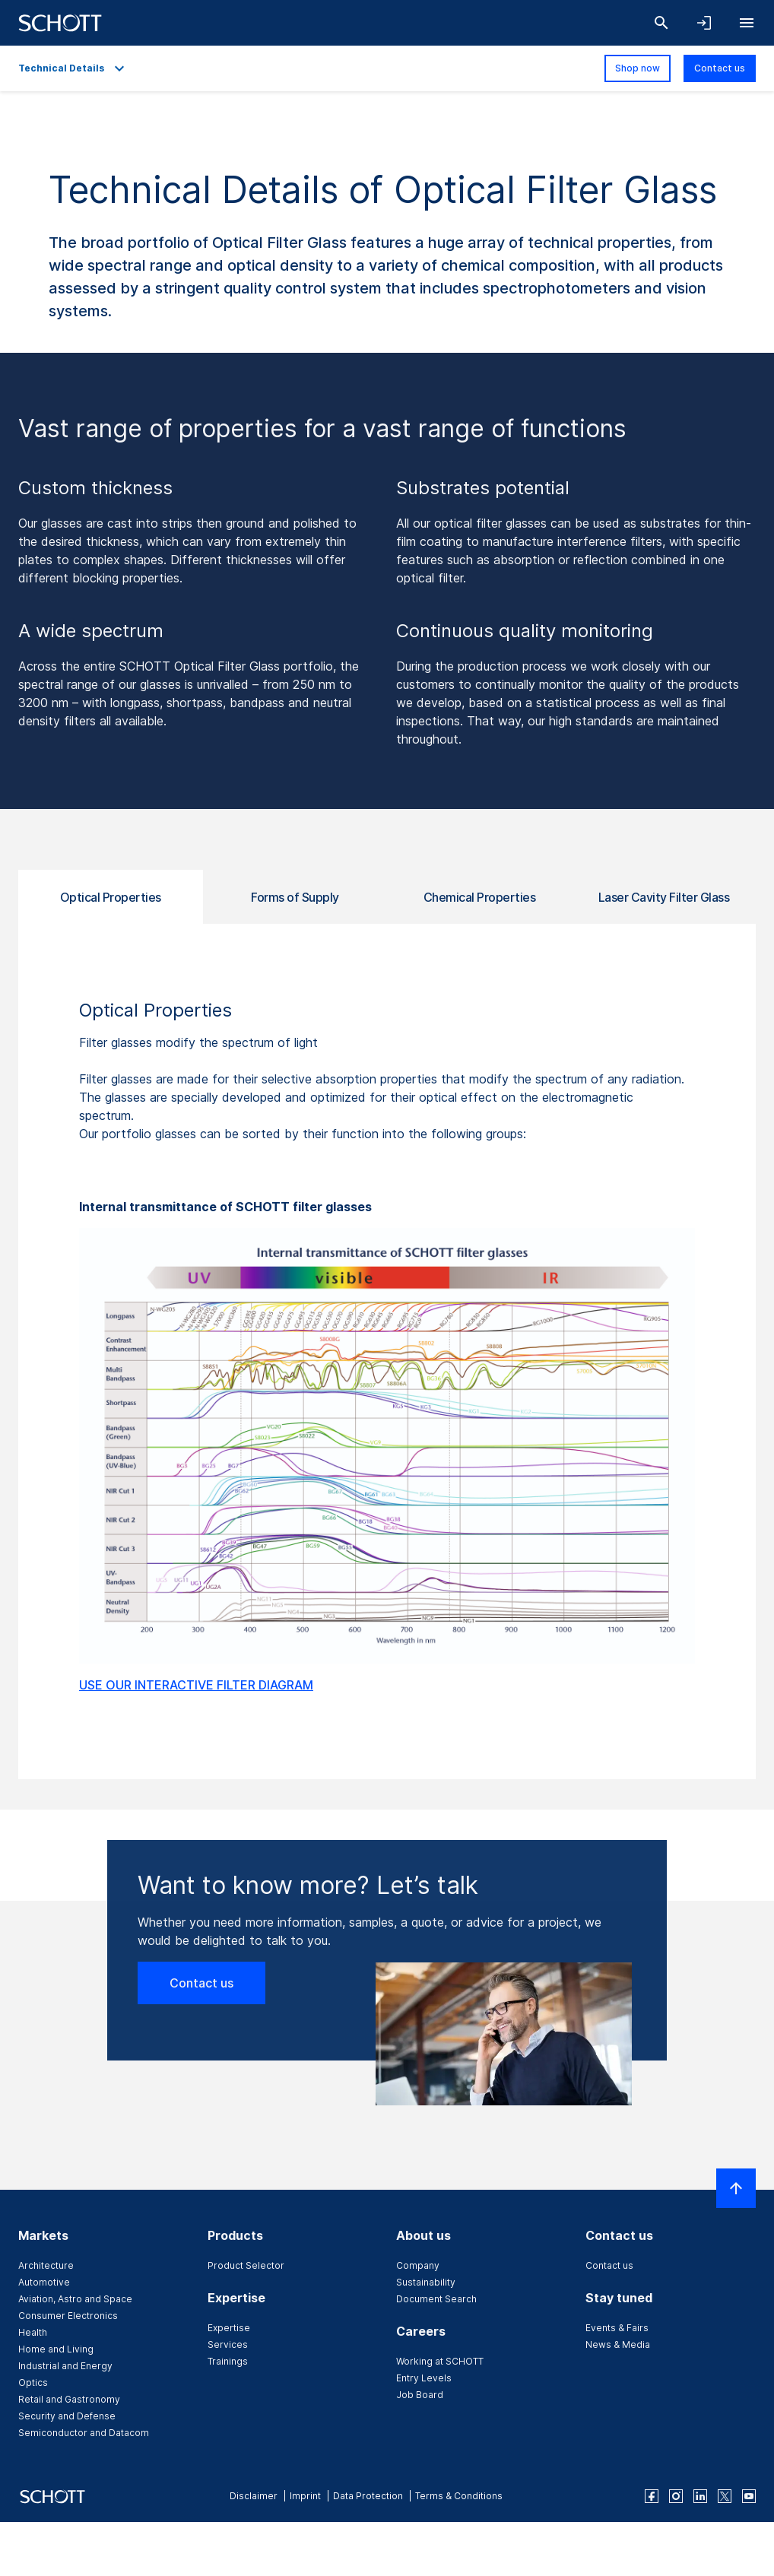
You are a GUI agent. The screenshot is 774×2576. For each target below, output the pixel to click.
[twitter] (724, 2496)
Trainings (228, 2361)
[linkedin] (700, 2496)
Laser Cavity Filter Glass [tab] (664, 897)
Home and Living (56, 2349)
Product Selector (246, 2265)
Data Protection (368, 2495)
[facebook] (651, 2496)
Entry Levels (424, 2378)
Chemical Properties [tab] (479, 897)
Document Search (436, 2299)
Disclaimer (254, 2495)
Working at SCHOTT (440, 2361)
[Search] (661, 23)
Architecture (46, 2265)
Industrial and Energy (65, 2365)
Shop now (637, 68)
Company (417, 2265)
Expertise (229, 2327)
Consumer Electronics (68, 2315)
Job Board (419, 2394)
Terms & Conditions (459, 2495)
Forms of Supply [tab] (295, 897)
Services (228, 2344)
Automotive (44, 2282)
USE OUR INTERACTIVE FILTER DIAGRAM (196, 1684)
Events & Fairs (617, 2327)
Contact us (719, 68)
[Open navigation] (747, 23)
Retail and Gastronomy (69, 2399)
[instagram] (676, 2496)
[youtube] (749, 2496)
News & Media (617, 2344)
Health (32, 2332)
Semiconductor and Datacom (83, 2432)
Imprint (305, 2495)
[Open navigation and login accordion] (704, 23)
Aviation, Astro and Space (75, 2299)
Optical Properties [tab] (110, 897)
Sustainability (425, 2282)
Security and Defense (67, 2416)
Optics (33, 2382)
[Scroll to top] (736, 2188)
